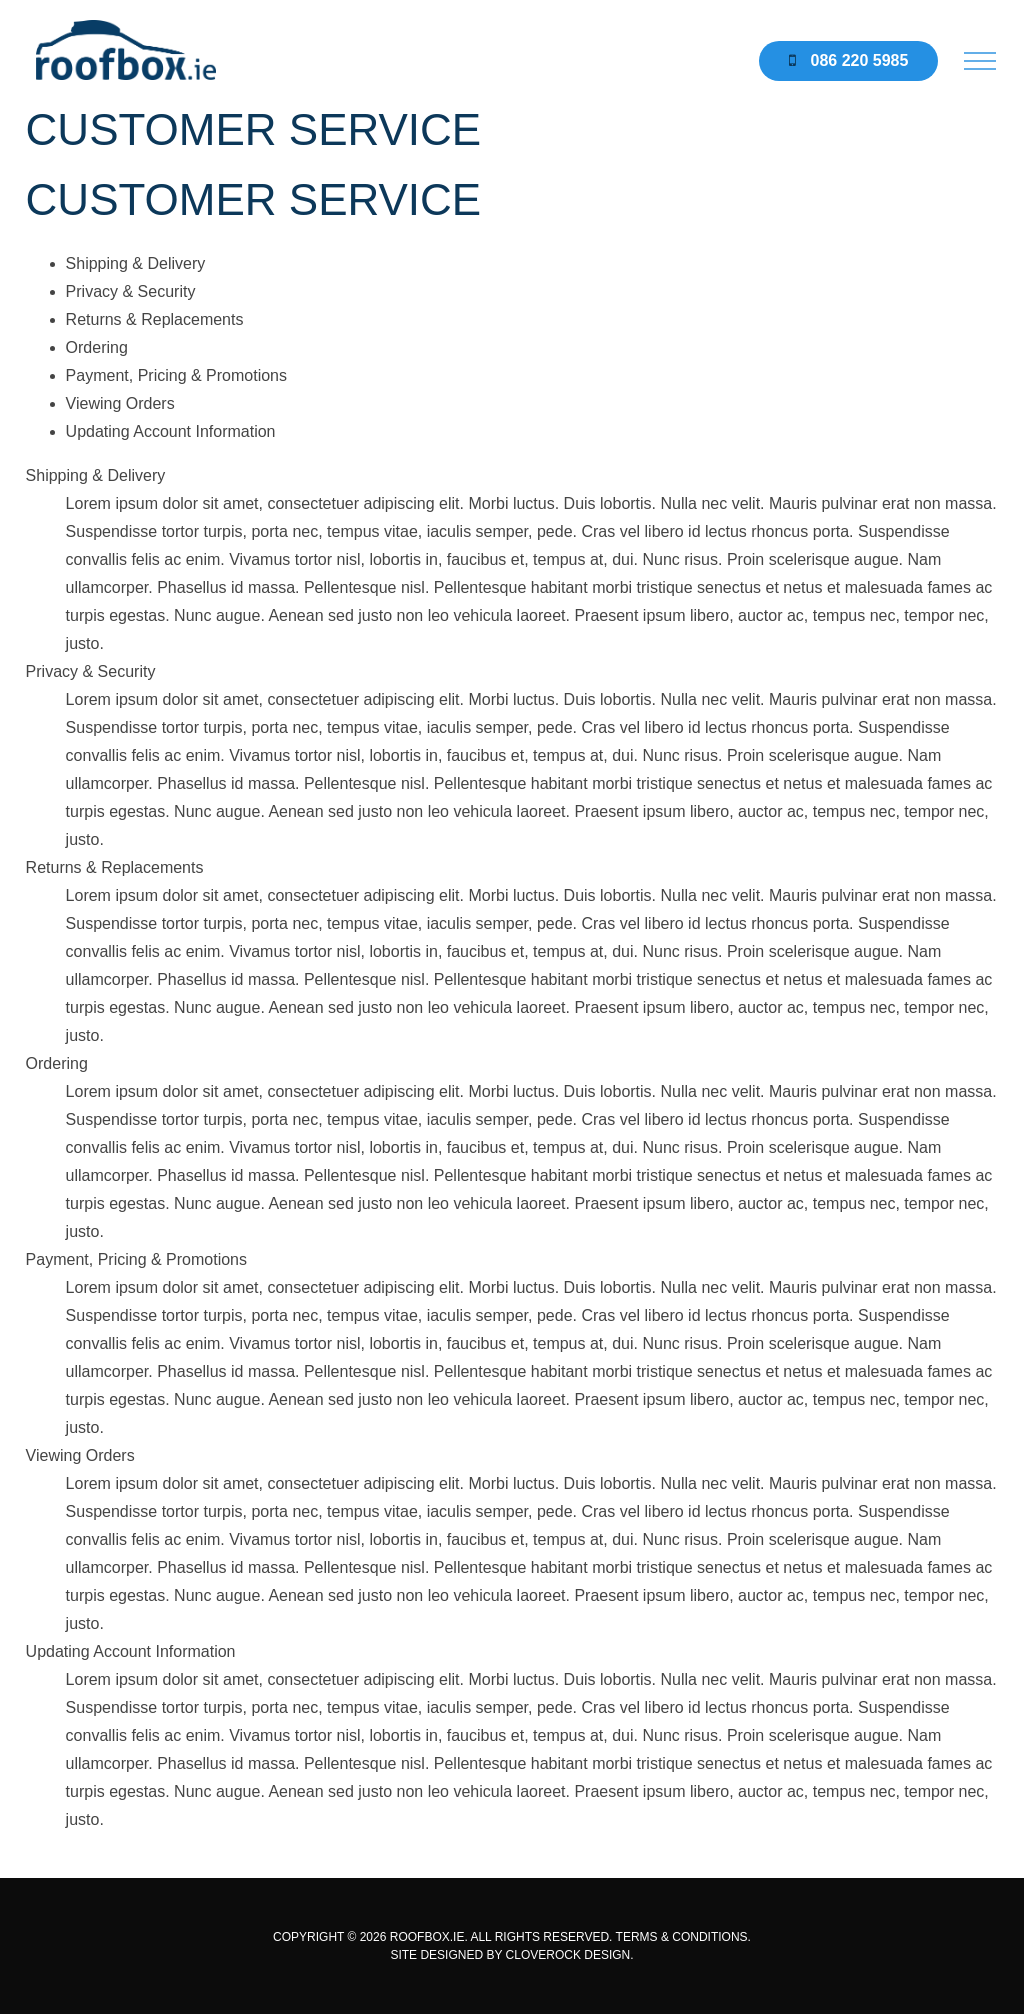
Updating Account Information (171, 431)
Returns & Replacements (155, 319)
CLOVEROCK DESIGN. (570, 1955)
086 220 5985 (848, 60)
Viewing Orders (120, 403)
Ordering (97, 347)
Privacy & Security (131, 291)
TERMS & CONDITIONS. (683, 1937)
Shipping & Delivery (136, 263)
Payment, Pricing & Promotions (176, 375)
